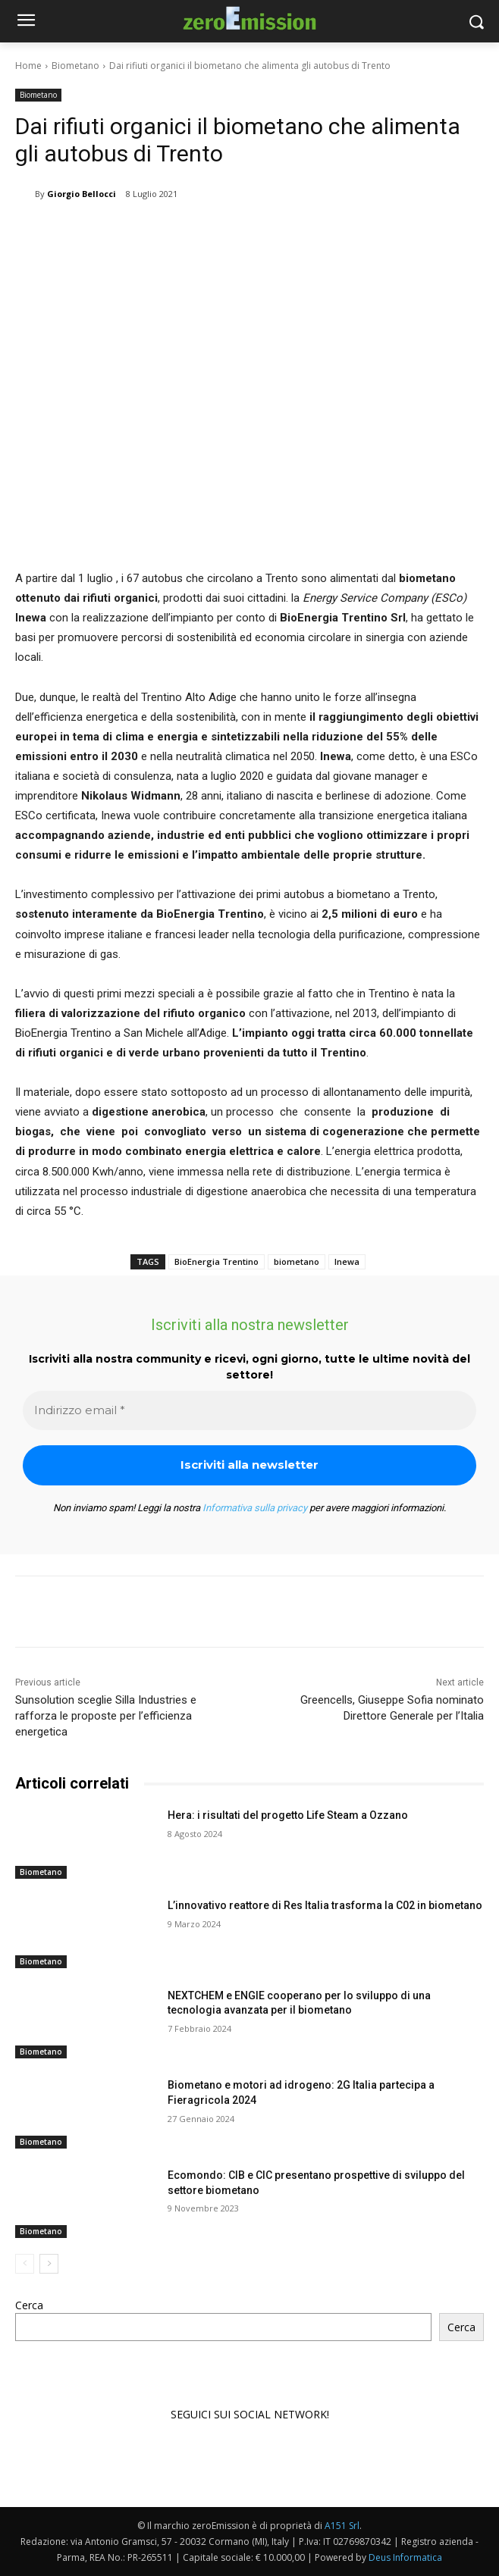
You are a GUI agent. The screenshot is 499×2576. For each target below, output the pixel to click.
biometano (296, 1261)
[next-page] (48, 2263)
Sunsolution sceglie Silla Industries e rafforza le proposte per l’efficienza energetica (105, 1716)
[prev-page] (24, 2263)
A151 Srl (342, 2525)
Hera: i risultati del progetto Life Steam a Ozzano (288, 1815)
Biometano (75, 65)
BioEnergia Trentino (216, 1261)
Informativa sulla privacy (254, 1507)
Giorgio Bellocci (81, 193)
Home (28, 65)
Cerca (29, 2305)
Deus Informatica (405, 2557)
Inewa (346, 1261)
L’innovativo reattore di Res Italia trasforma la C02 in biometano (325, 1905)
